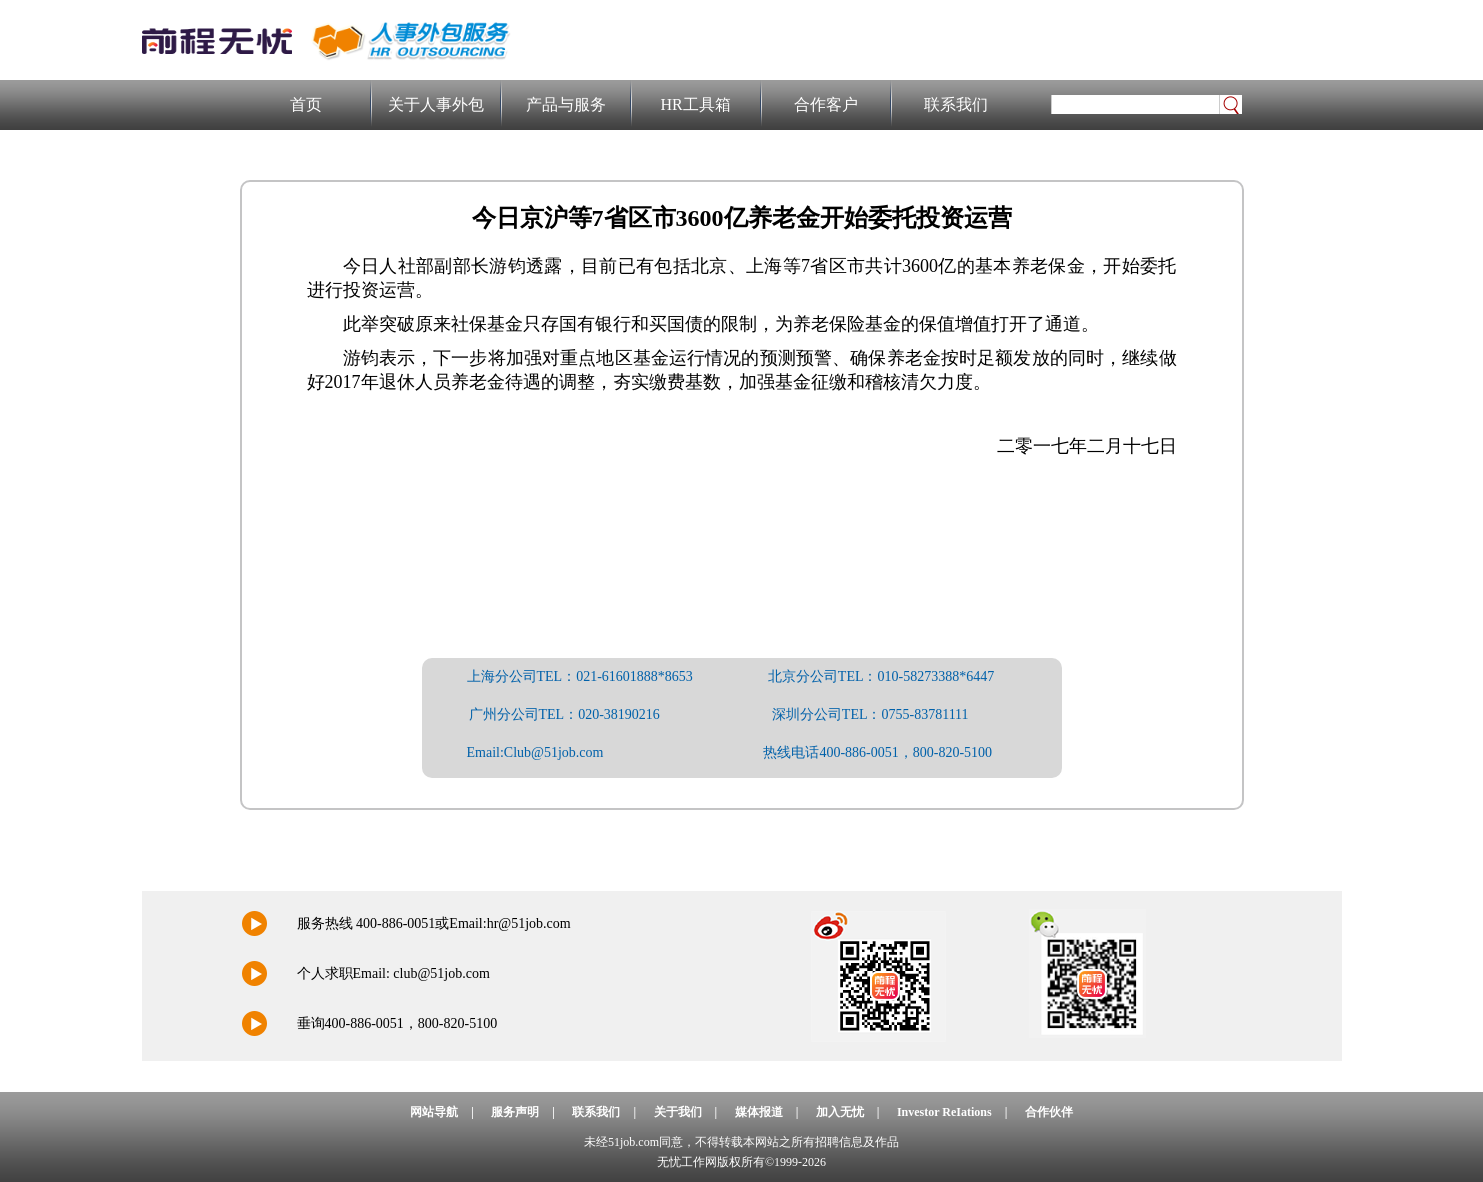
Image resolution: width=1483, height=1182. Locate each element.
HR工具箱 (695, 104)
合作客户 (826, 104)
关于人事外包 (436, 104)
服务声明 (515, 1112)
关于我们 (678, 1112)
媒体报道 (759, 1112)
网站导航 (434, 1112)
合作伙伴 (1049, 1112)
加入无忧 (840, 1112)
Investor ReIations (944, 1112)
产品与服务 (566, 104)
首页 (306, 104)
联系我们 (956, 104)
